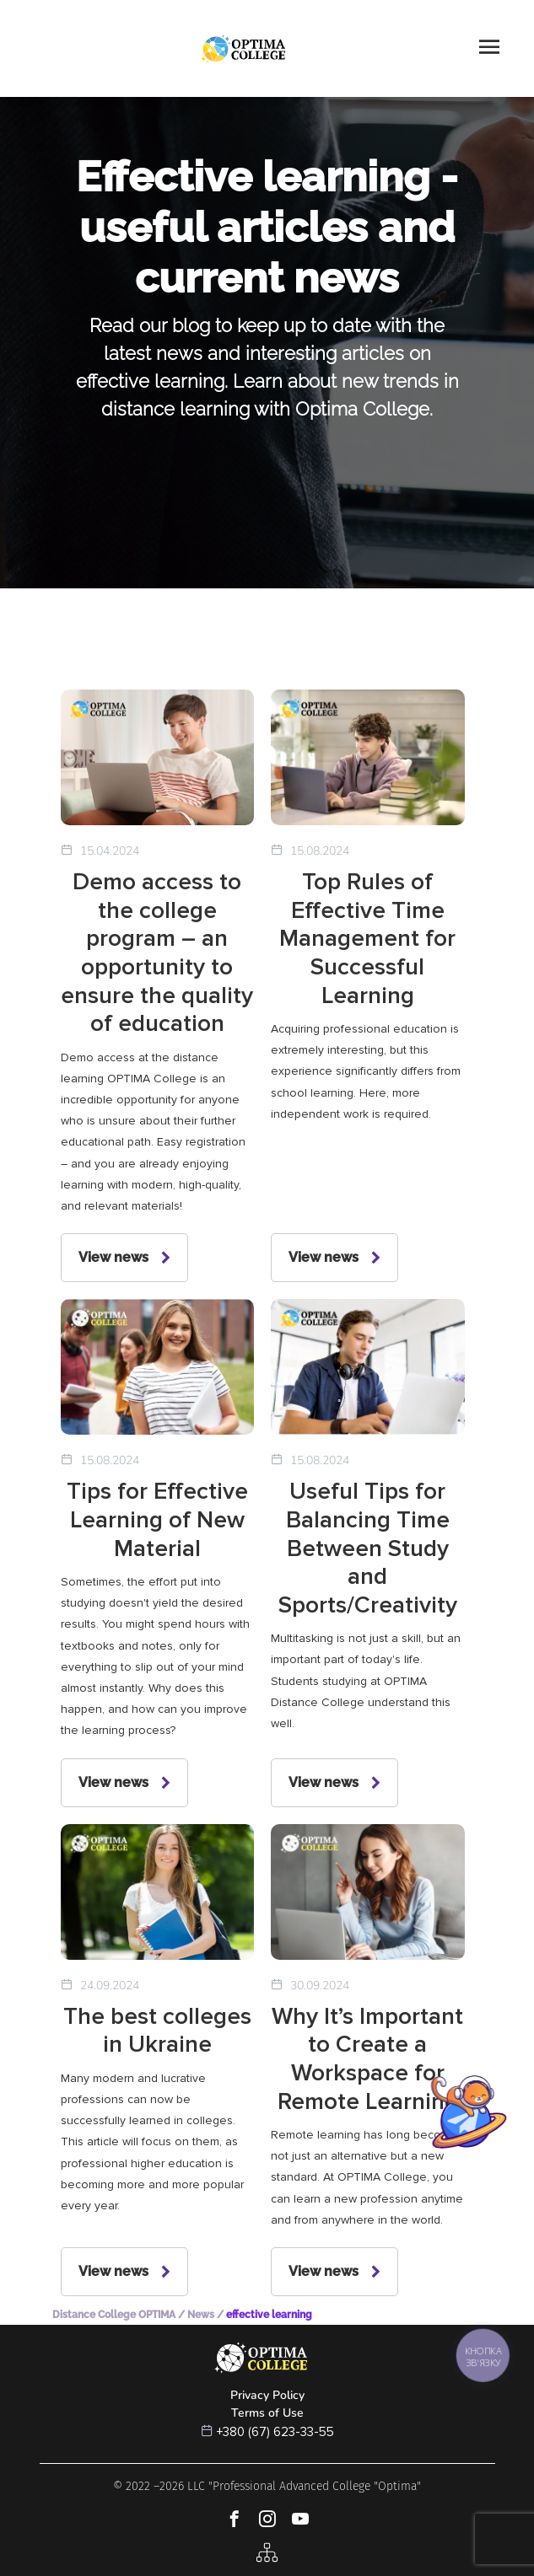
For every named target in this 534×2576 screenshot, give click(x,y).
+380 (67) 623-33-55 (275, 2431)
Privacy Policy (267, 2395)
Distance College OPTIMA (113, 2315)
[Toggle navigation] (489, 48)
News (200, 2315)
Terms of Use (267, 2413)
